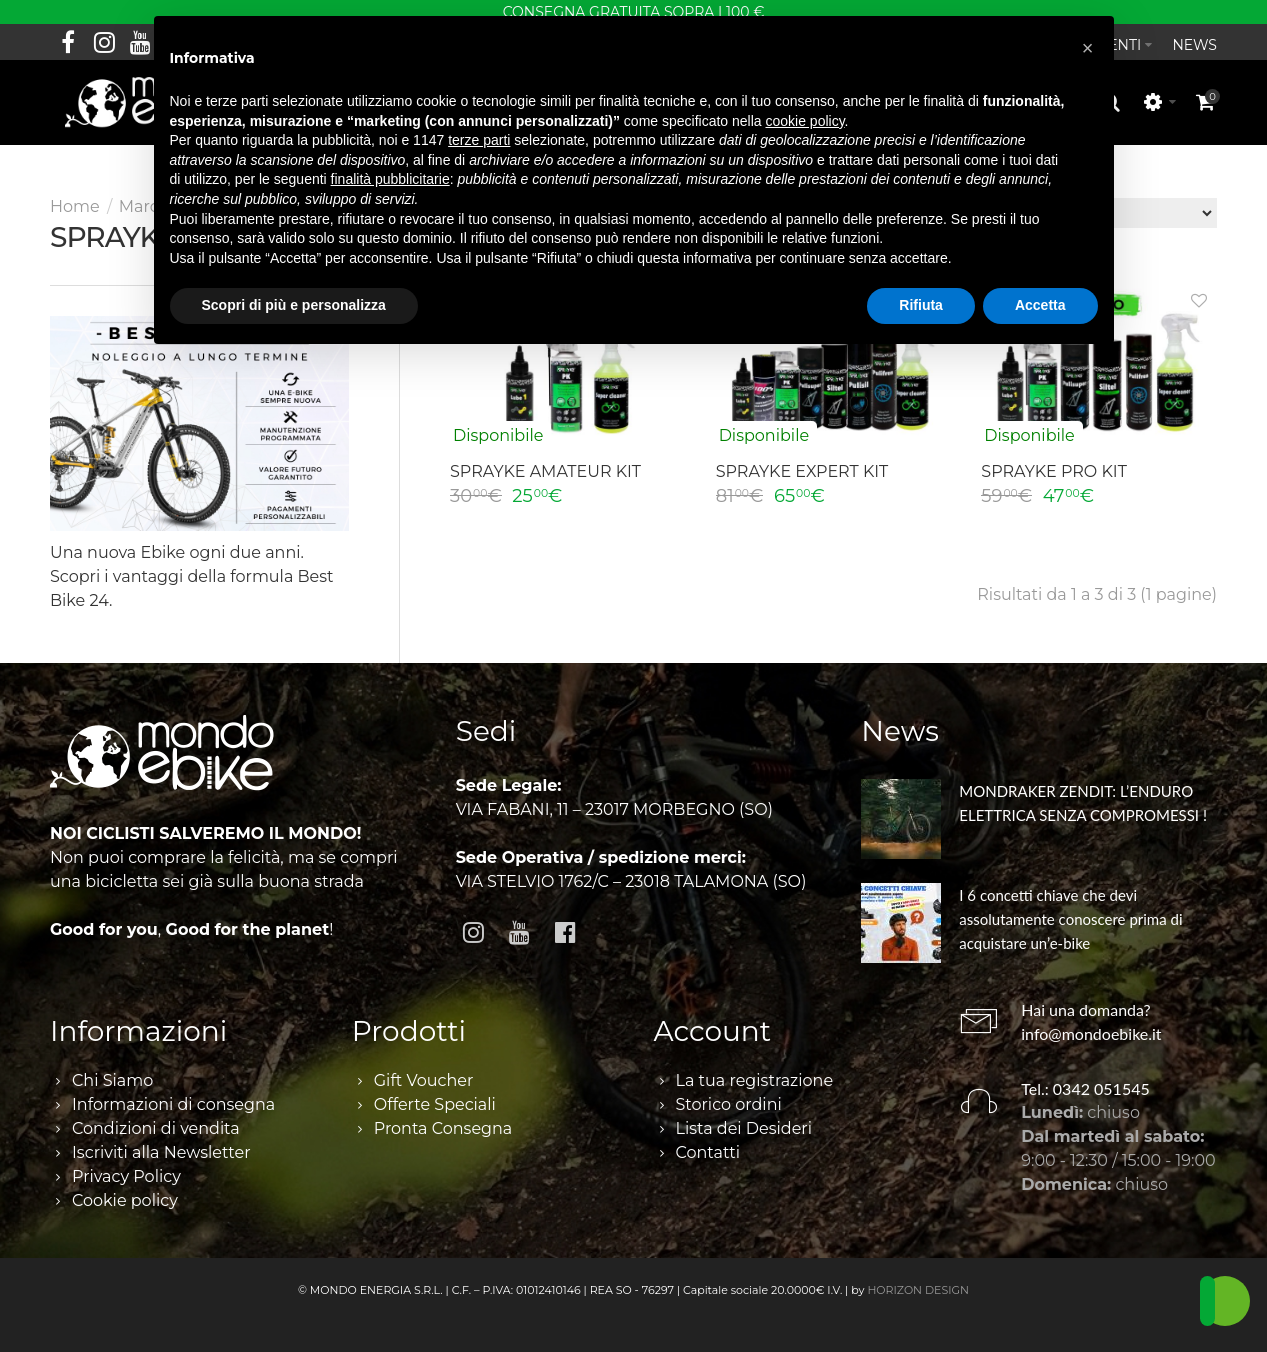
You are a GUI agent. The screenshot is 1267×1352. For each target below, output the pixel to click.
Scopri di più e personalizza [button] (294, 305)
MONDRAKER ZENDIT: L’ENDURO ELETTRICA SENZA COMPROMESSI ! (1083, 803)
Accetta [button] (1040, 305)
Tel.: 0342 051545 (1085, 1088)
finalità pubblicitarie (390, 179)
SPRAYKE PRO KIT (1054, 471)
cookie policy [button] (804, 121)
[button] (1088, 48)
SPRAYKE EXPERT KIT (802, 471)
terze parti (479, 140)
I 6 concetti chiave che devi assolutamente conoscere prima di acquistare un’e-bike (1070, 919)
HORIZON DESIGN (918, 1290)
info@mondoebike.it (1091, 1033)
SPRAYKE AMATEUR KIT (545, 471)
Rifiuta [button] (921, 305)
